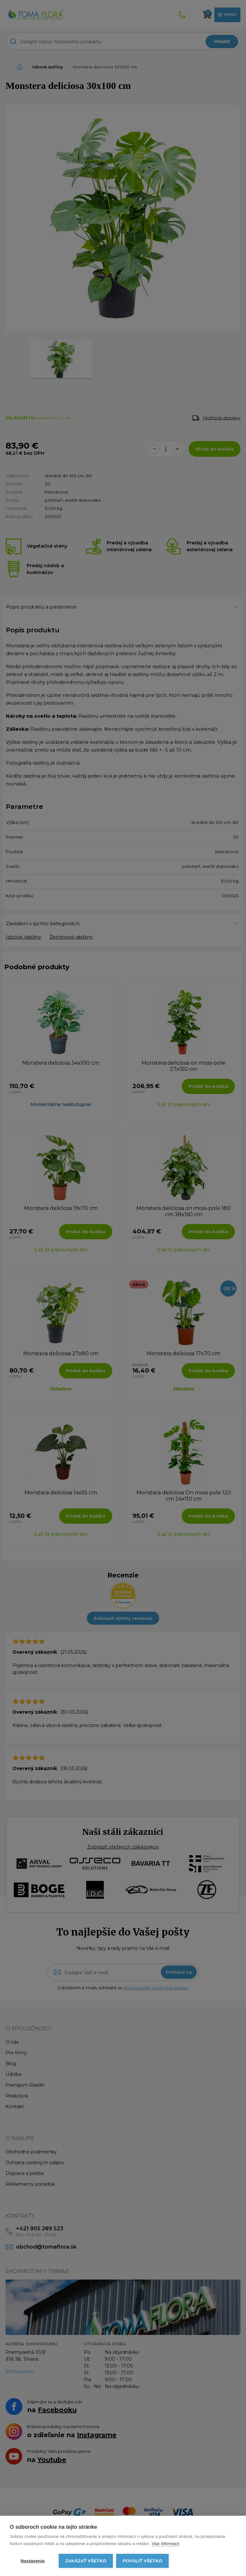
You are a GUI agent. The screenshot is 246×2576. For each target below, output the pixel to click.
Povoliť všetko (142, 2560)
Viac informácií (165, 2543)
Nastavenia (32, 2560)
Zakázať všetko (85, 2560)
